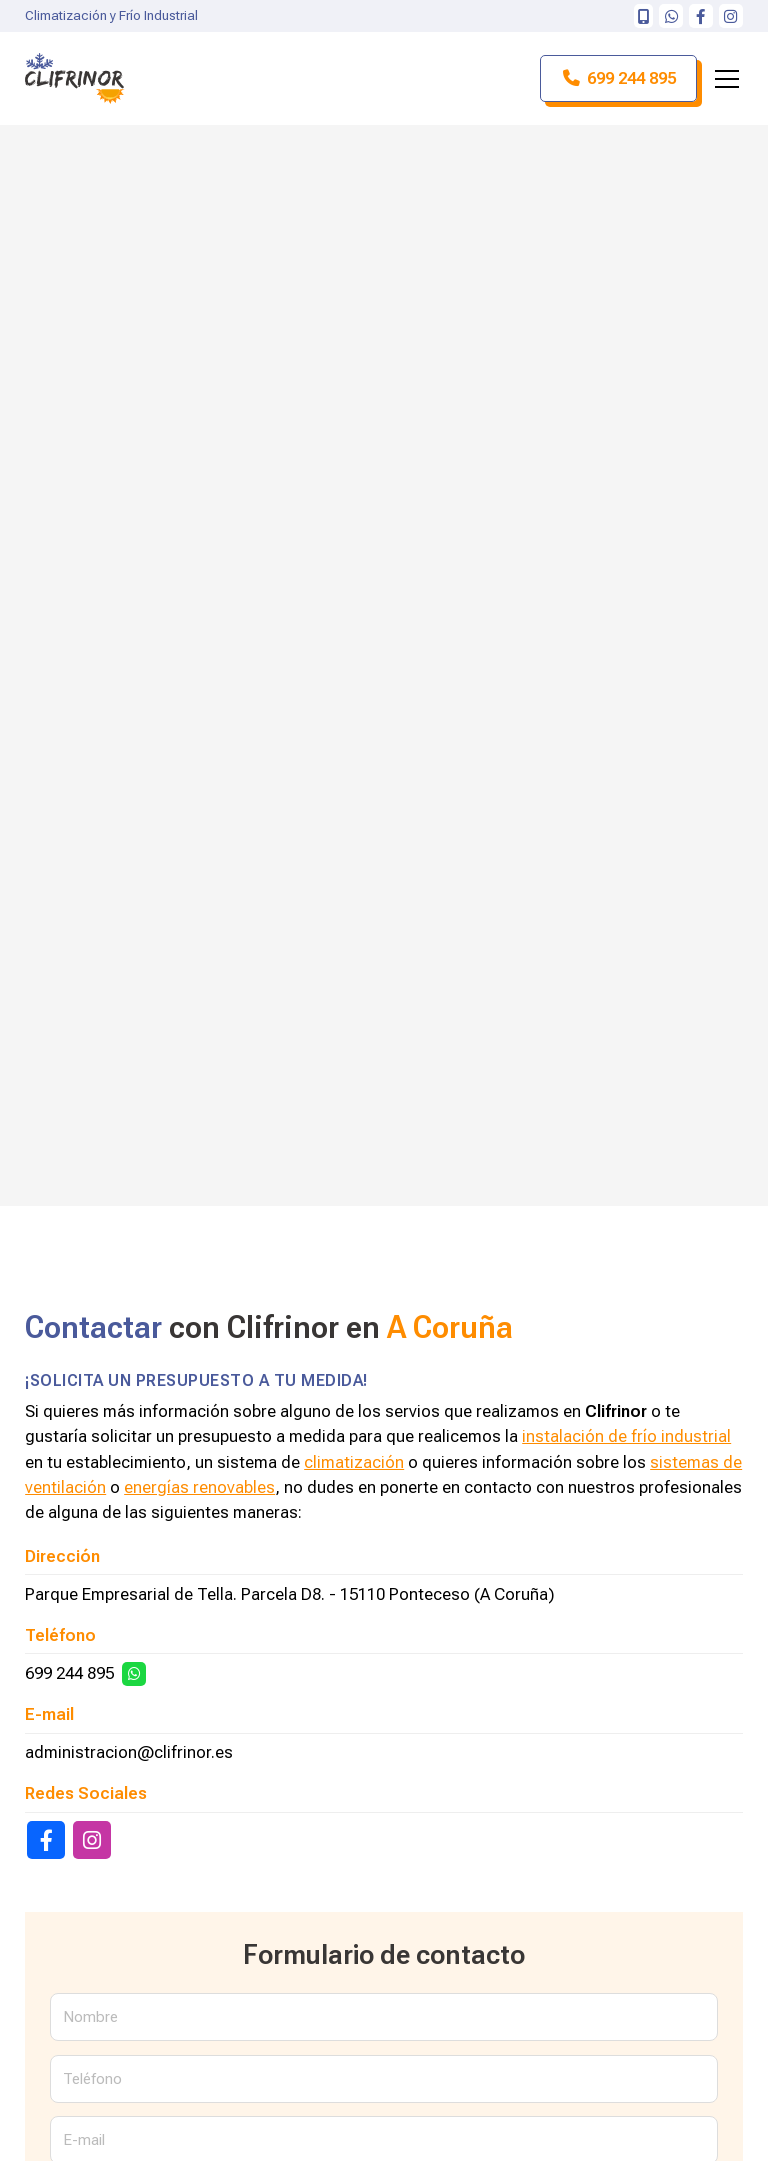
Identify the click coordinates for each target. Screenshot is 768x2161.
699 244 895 (69, 1673)
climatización (354, 1462)
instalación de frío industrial (626, 1436)
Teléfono (92, 2079)
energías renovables (199, 1487)
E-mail (84, 2140)
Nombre (90, 2017)
